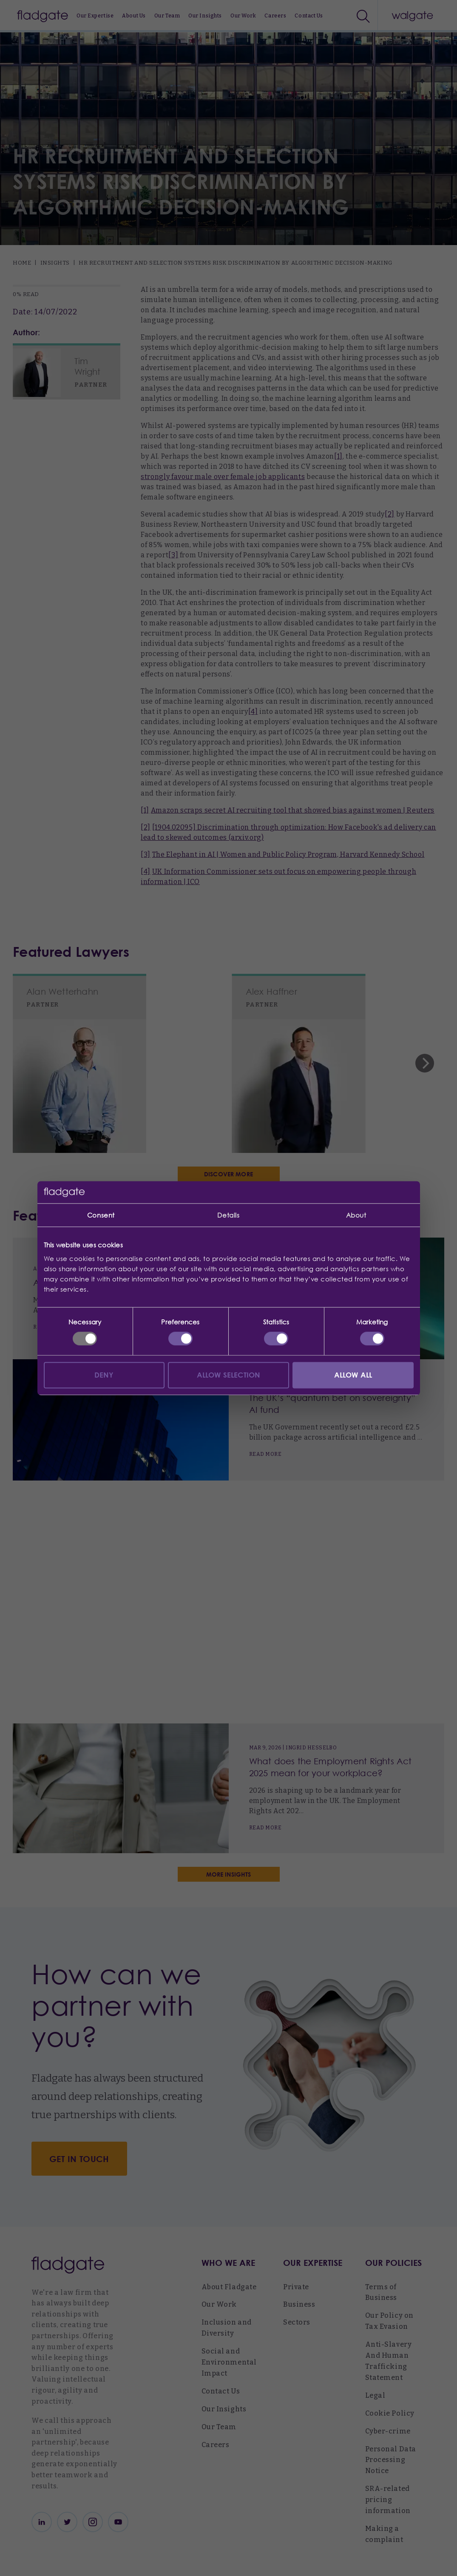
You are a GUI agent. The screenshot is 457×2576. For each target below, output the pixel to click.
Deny (104, 1374)
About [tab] (356, 1215)
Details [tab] (228, 1215)
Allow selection (229, 1374)
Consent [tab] (101, 1215)
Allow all (353, 1374)
